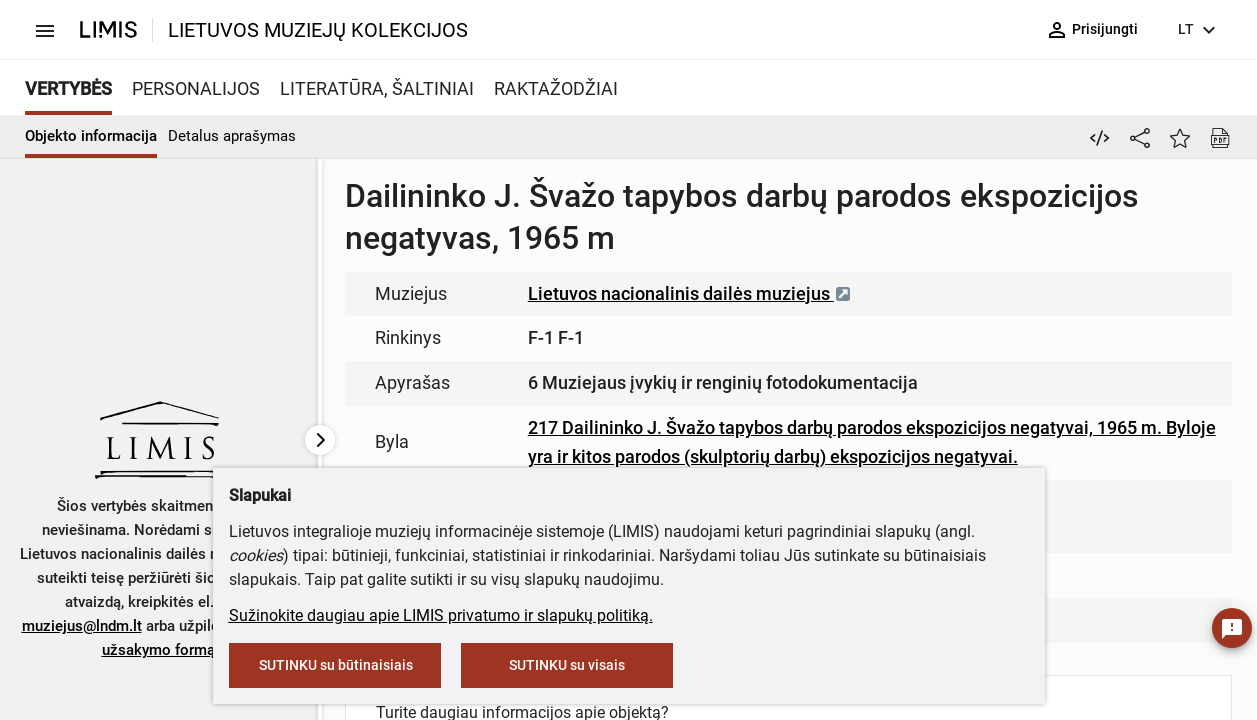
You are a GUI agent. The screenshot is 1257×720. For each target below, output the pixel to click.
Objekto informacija (91, 136)
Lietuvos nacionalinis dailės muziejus (690, 293)
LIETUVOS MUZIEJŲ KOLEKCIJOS (318, 30)
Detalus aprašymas (232, 136)
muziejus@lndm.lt (82, 626)
